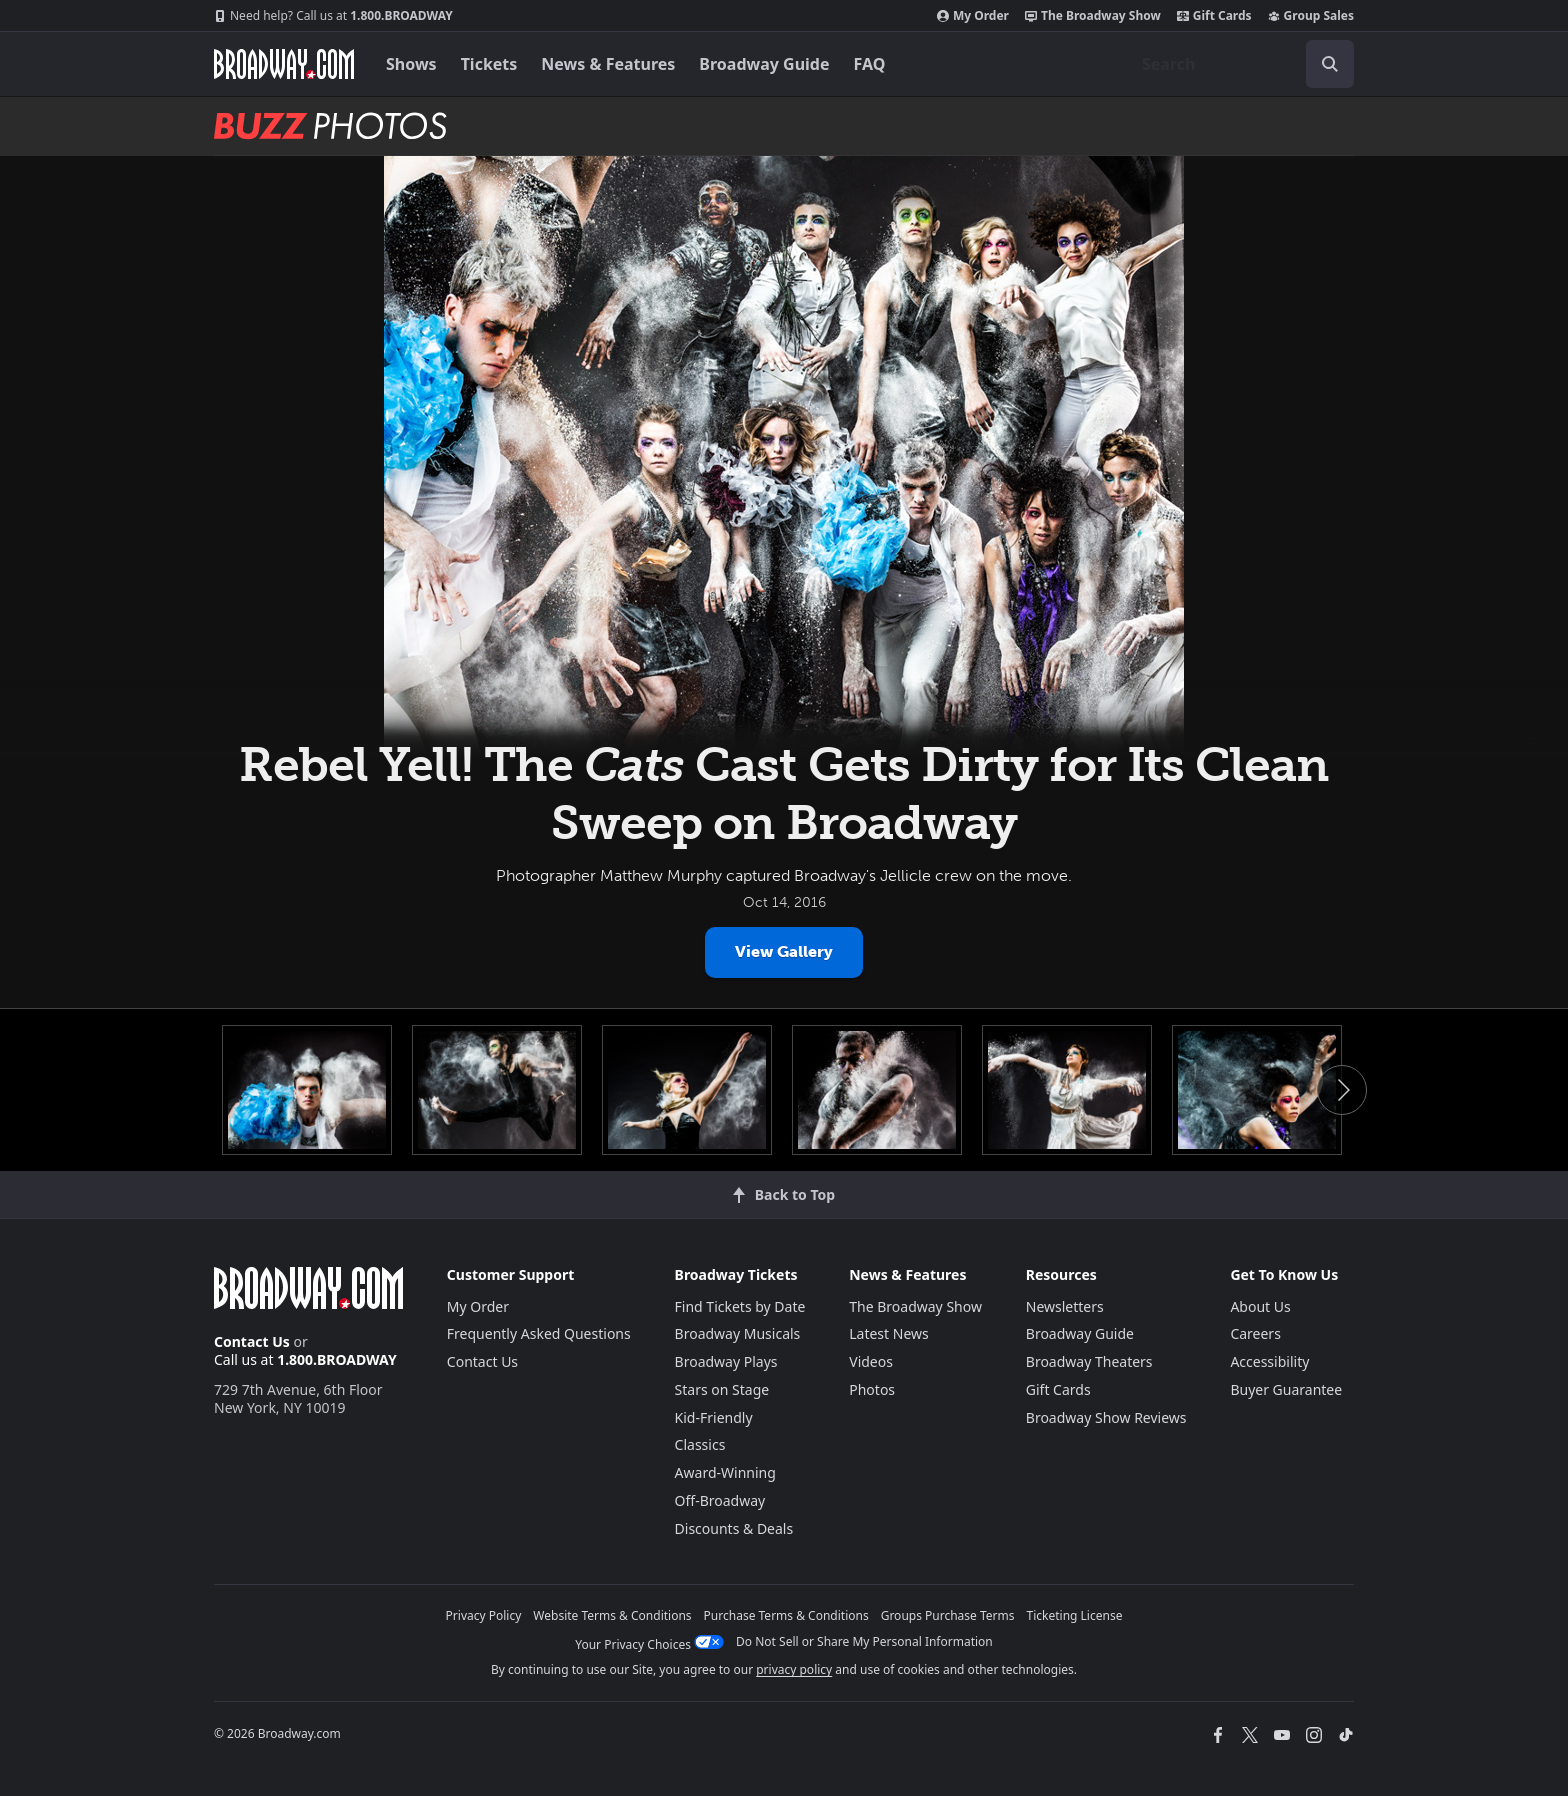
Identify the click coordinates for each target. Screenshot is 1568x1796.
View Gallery (784, 951)
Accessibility (1269, 1361)
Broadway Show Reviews (1106, 1417)
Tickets (489, 64)
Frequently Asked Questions (539, 1333)
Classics (700, 1444)
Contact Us (252, 1341)
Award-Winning (725, 1472)
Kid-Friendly (714, 1417)
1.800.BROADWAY (333, 16)
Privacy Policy (484, 1615)
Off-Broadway (720, 1500)
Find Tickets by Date (740, 1306)
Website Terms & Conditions (612, 1615)
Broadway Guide (764, 64)
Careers (1255, 1333)
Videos (871, 1361)
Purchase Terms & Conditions (786, 1615)
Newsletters (1065, 1306)
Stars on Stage (722, 1389)
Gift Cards (1214, 16)
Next (1342, 1090)
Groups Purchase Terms (948, 1615)
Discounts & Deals (734, 1528)
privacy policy (794, 1669)
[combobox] (1240, 64)
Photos (872, 1389)
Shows (411, 64)
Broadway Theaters (1089, 1361)
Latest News (889, 1333)
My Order (973, 16)
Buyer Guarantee (1286, 1389)
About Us (1260, 1306)
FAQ (870, 64)
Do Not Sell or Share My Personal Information (864, 1641)
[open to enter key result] (1330, 64)
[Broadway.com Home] (284, 64)
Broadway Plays (726, 1361)
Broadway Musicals (738, 1333)
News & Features (608, 64)
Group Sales (1311, 16)
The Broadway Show (1093, 16)
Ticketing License (1075, 1615)
